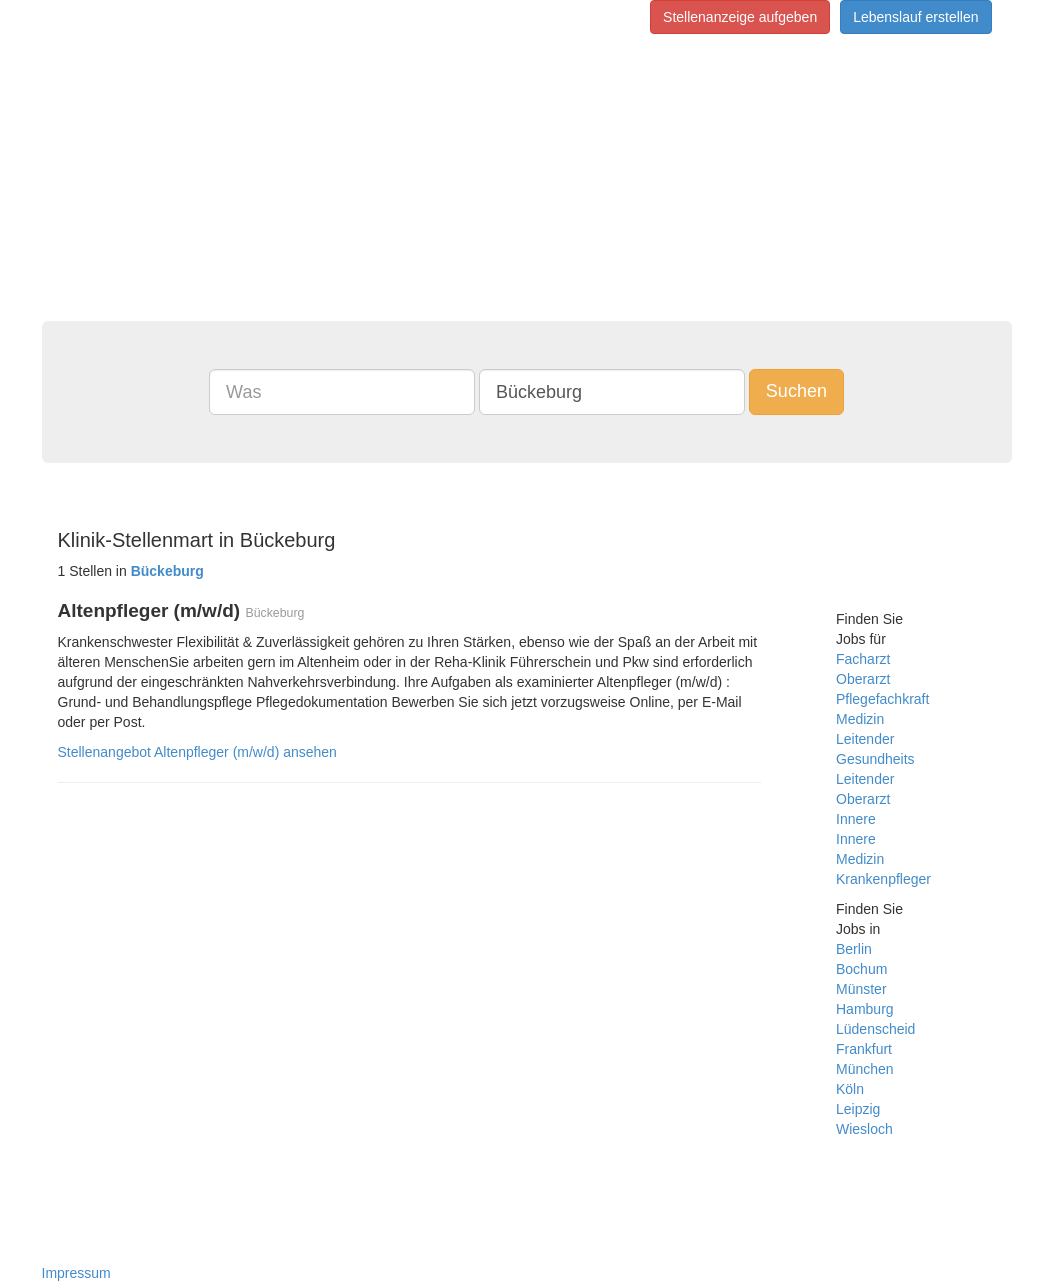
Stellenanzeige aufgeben (740, 17)
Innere (856, 819)
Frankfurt (864, 1049)
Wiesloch (864, 1129)
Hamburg (865, 1009)
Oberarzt (863, 679)
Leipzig (858, 1109)
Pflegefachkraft (882, 699)
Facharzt (863, 659)
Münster (861, 989)
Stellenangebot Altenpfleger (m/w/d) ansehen (197, 752)
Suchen (796, 391)
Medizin (860, 719)
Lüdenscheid (875, 1029)
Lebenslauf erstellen (915, 17)
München (865, 1069)
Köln (850, 1089)
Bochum (861, 969)
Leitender (865, 739)
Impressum (76, 1273)
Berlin (854, 949)
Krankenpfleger (883, 879)
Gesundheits (875, 759)
